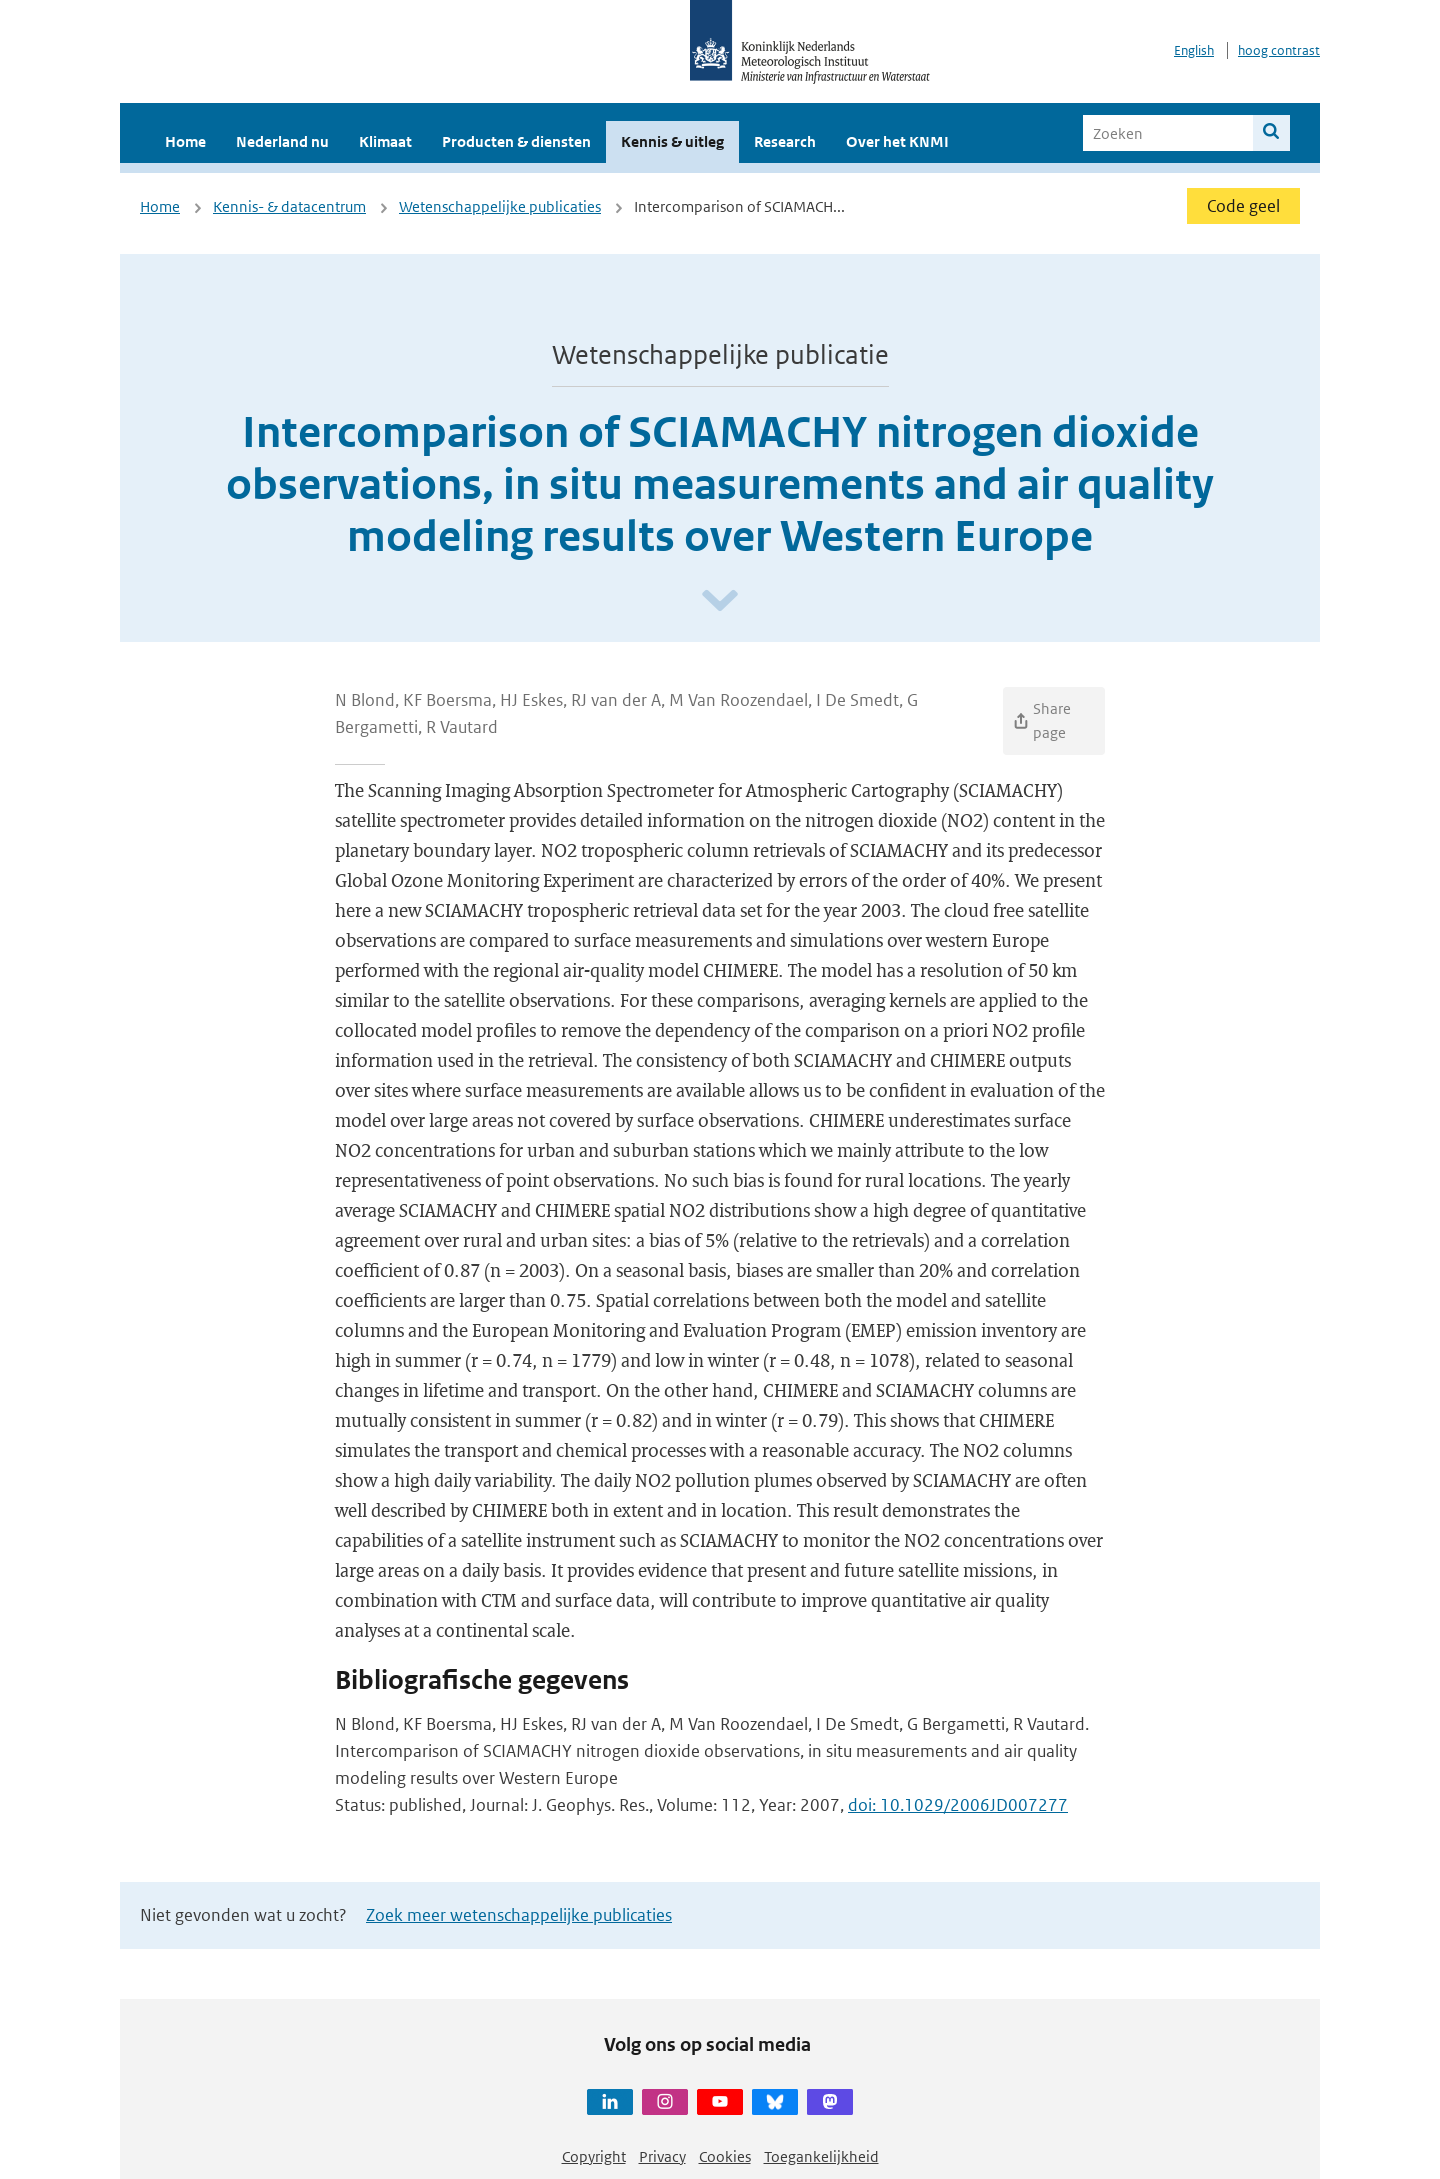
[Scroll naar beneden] (720, 601)
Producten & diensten (516, 141)
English (1194, 50)
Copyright (594, 2156)
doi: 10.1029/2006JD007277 (958, 1805)
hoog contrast (1279, 50)
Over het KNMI (897, 141)
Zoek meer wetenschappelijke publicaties (519, 1915)
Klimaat (385, 141)
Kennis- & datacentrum (289, 206)
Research (785, 141)
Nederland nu (282, 141)
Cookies (725, 2156)
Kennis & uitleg (672, 141)
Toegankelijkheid (821, 2156)
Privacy (662, 2156)
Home (185, 141)
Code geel (1243, 206)
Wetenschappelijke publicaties (500, 206)
